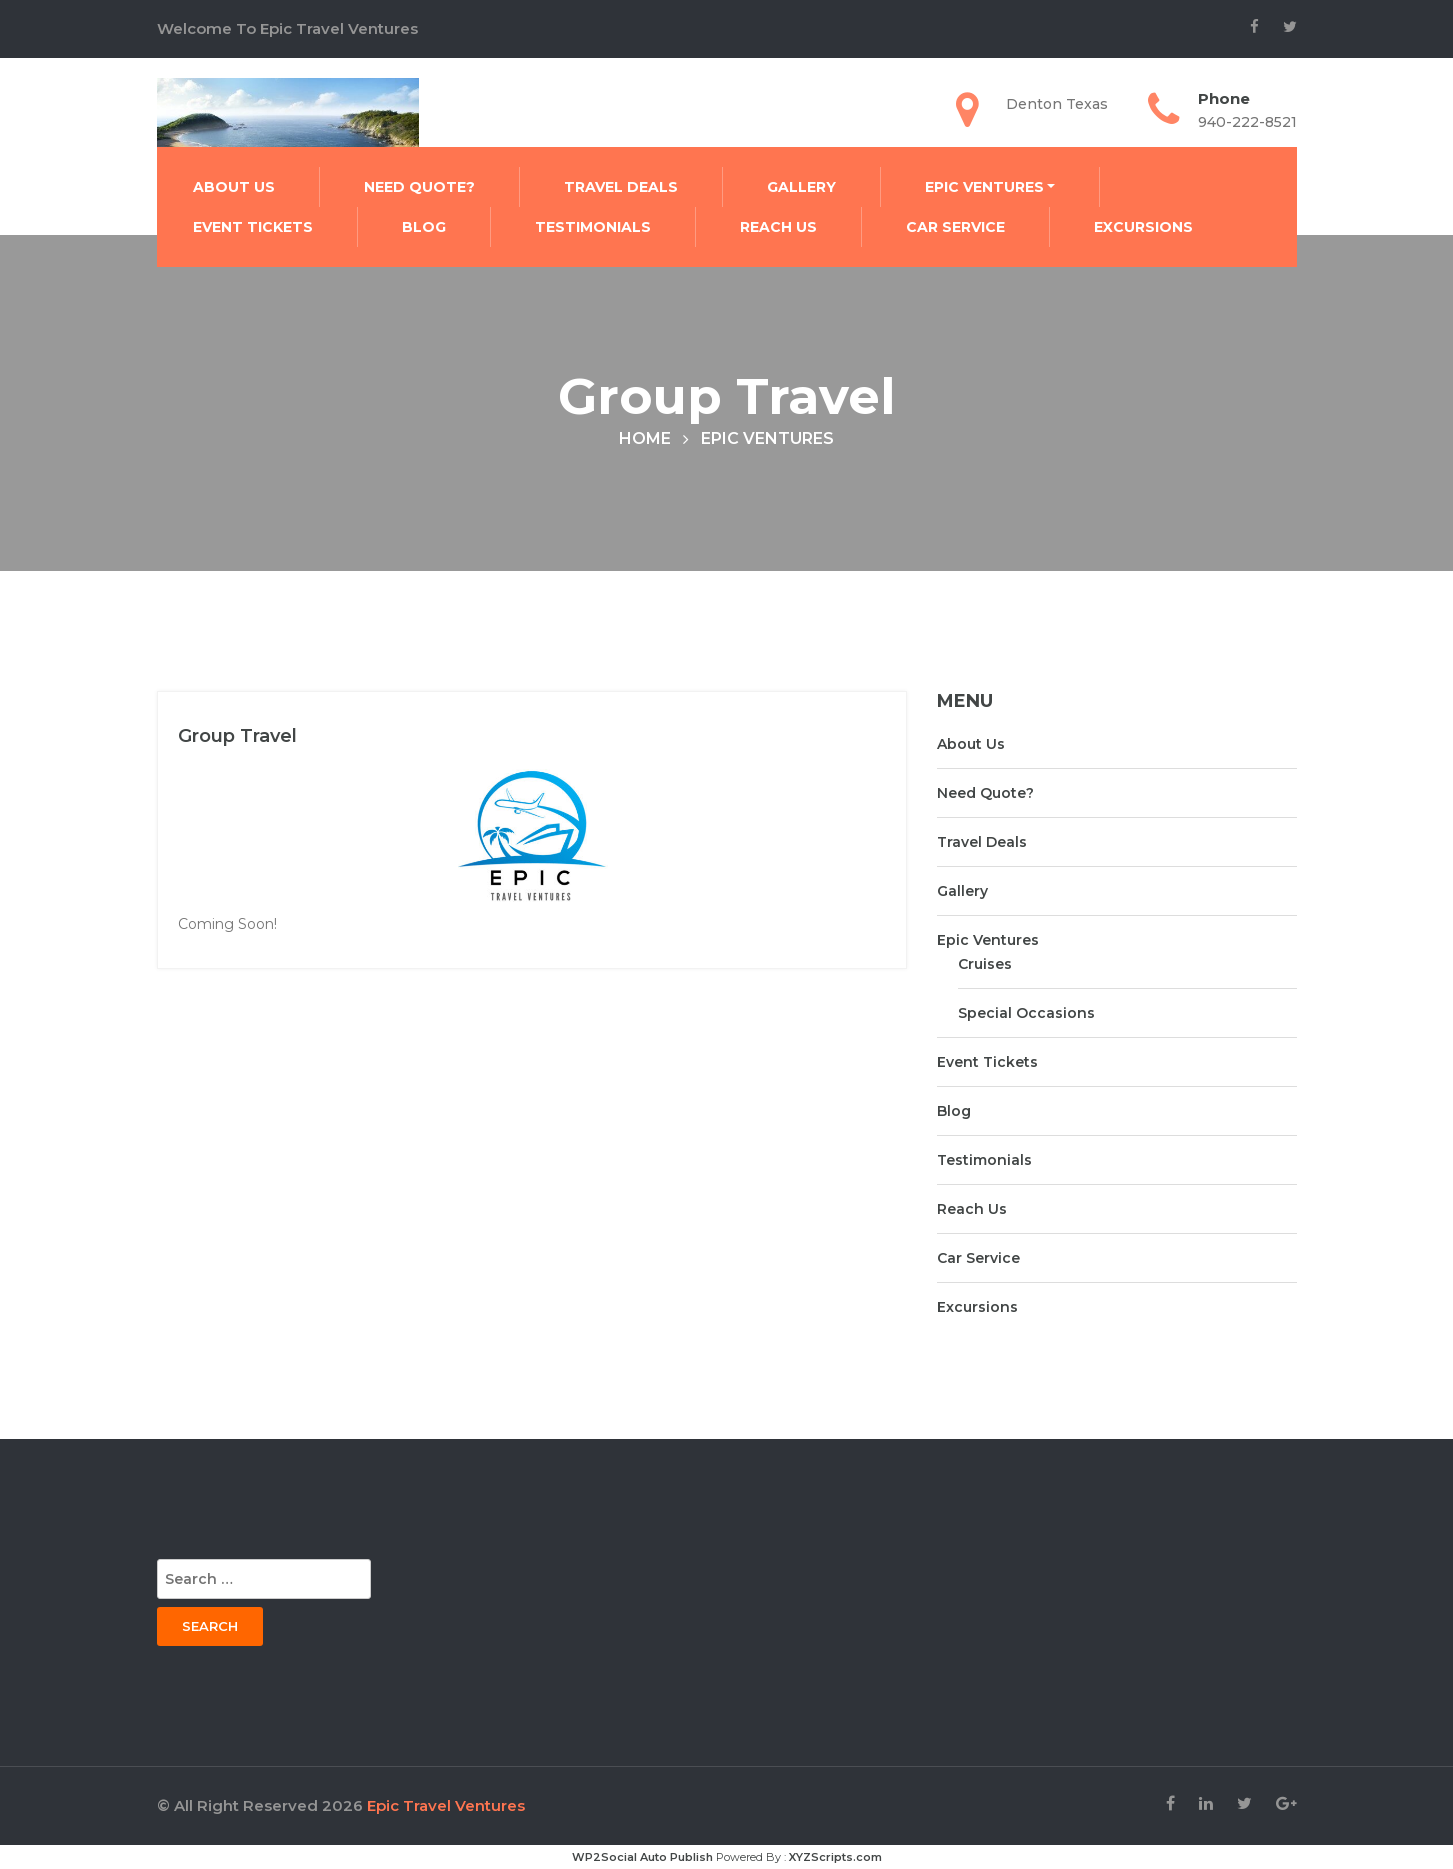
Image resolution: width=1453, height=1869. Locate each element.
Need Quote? (419, 187)
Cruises (985, 964)
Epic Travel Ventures (446, 1805)
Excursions (1143, 227)
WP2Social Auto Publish (642, 1857)
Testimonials (593, 227)
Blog (424, 227)
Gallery (801, 187)
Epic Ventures (984, 187)
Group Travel (237, 736)
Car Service (955, 227)
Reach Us (778, 227)
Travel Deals (621, 187)
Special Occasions (1026, 1013)
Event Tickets (253, 227)
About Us (234, 187)
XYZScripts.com (835, 1857)
